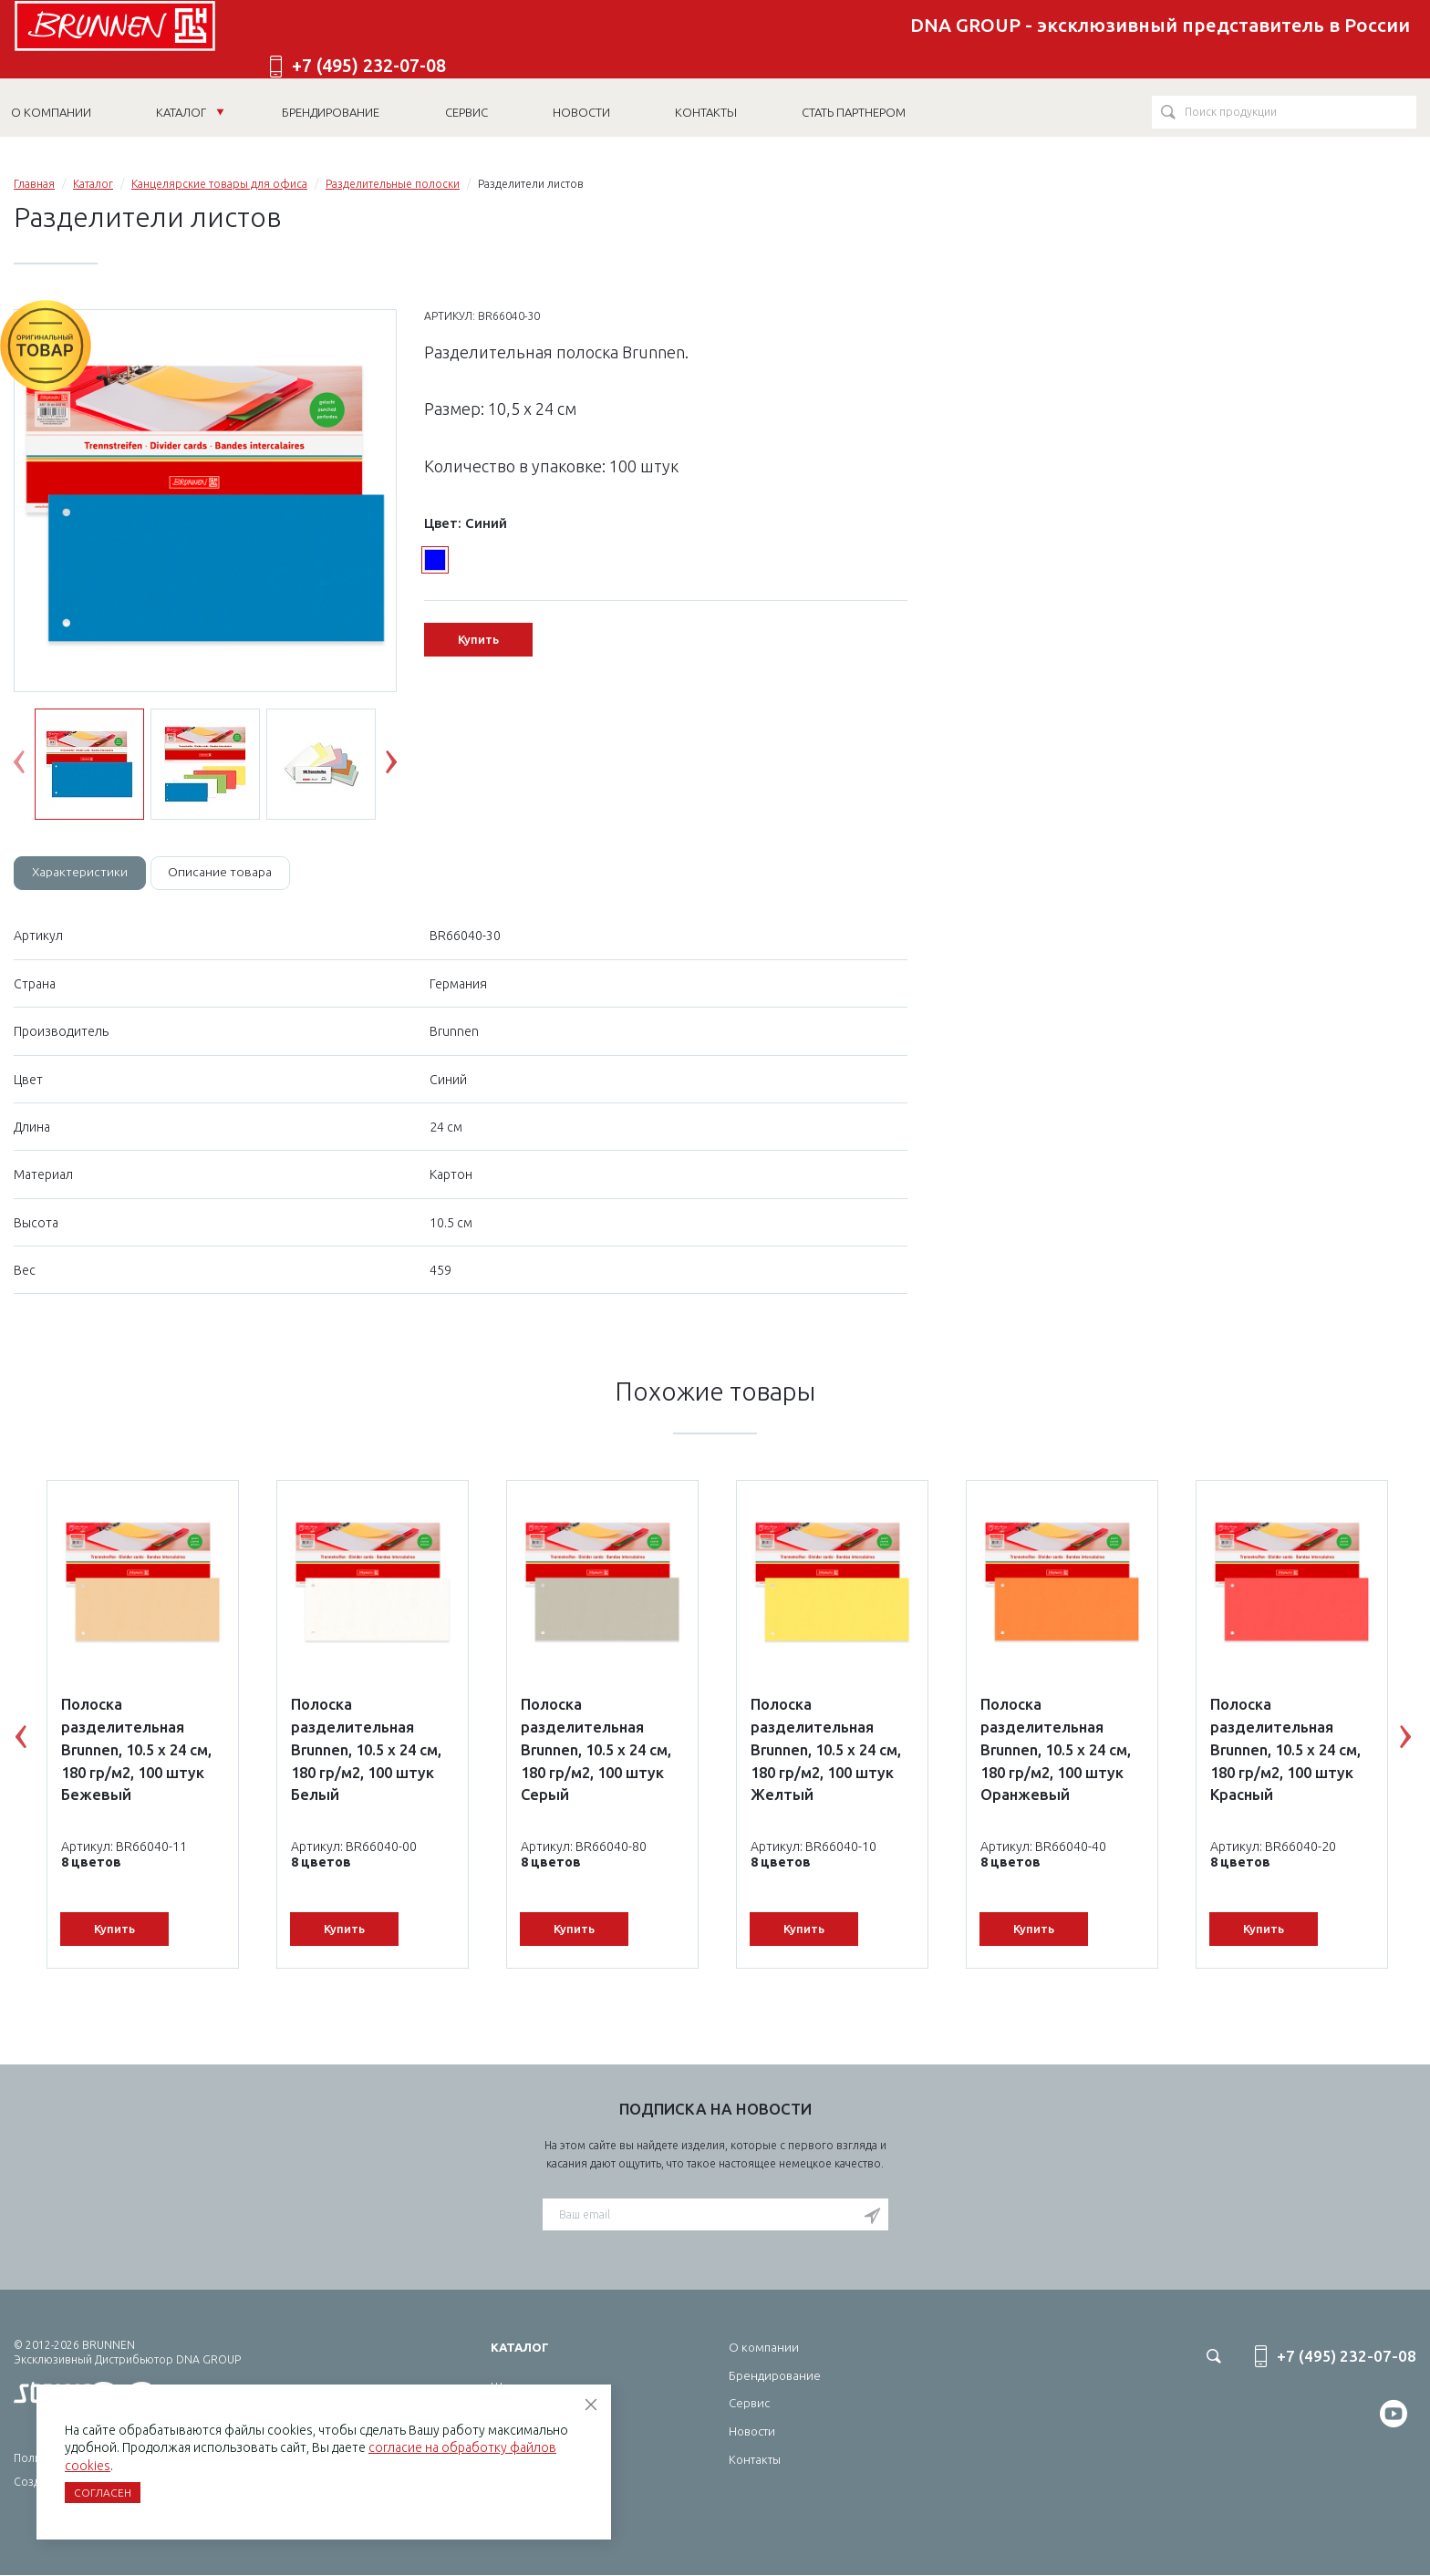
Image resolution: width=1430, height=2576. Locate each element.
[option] (205, 502)
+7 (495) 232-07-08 (1312, 39)
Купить (478, 639)
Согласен (102, 2492)
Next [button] (405, 766)
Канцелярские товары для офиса (219, 184)
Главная (34, 184)
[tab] (81, 873)
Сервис (749, 2403)
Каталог (192, 107)
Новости (752, 2432)
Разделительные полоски (393, 184)
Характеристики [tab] (81, 872)
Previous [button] (33, 766)
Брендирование (775, 2376)
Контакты (755, 2460)
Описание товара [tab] (224, 872)
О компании (764, 2348)
